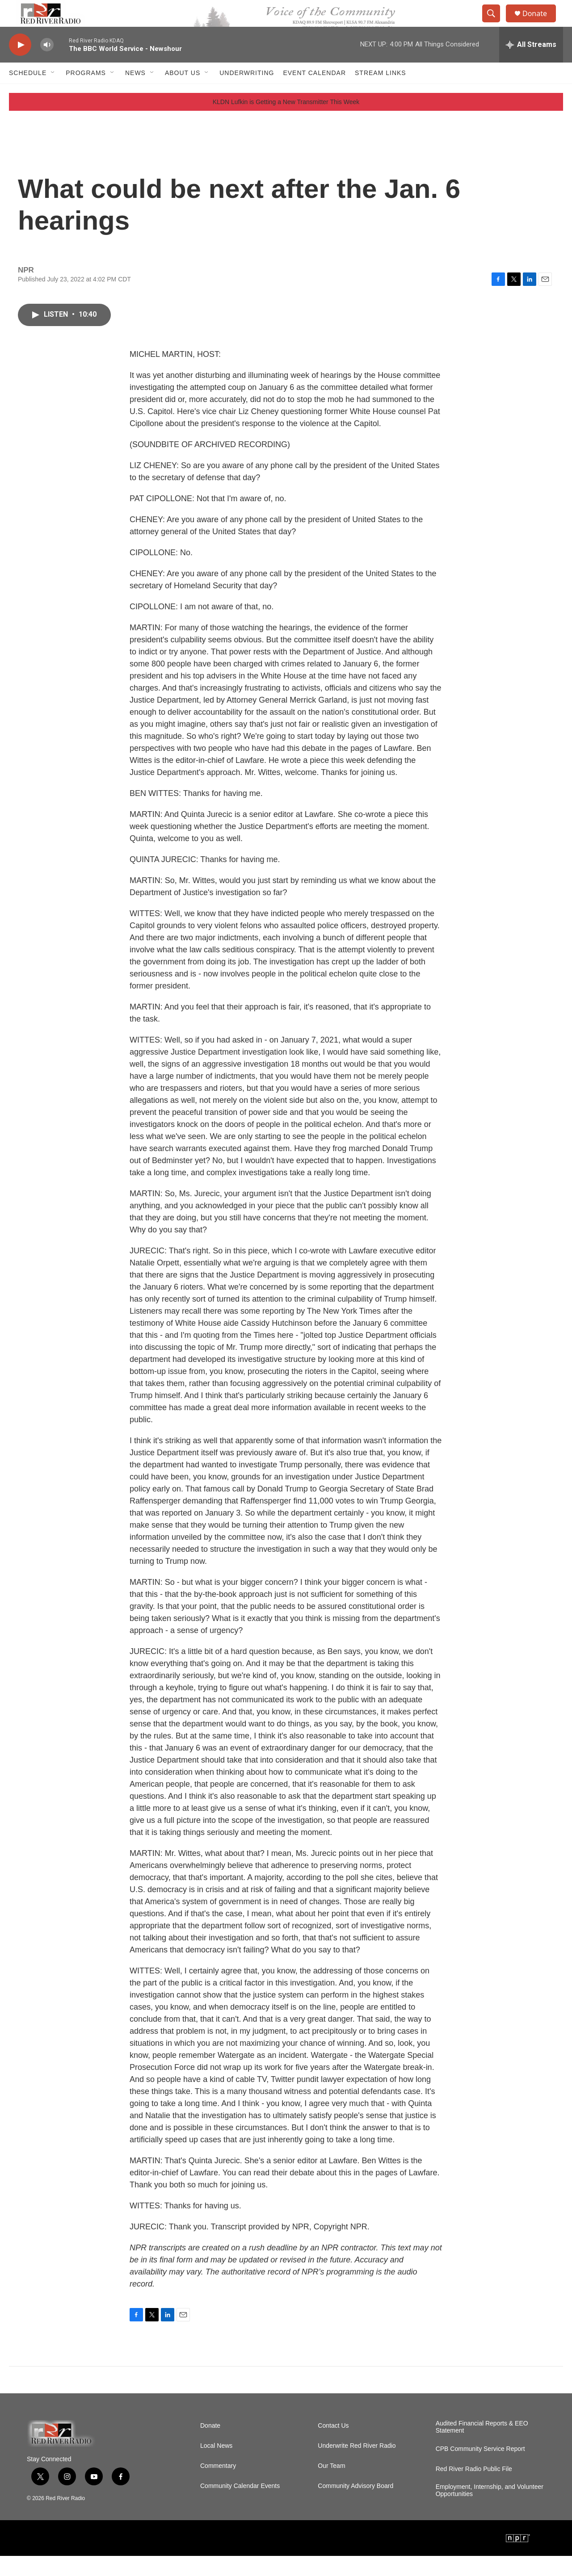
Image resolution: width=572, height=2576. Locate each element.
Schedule (27, 92)
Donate (540, 23)
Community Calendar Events (240, 2506)
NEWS (135, 92)
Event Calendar (314, 92)
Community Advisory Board (355, 2506)
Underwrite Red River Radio (356, 2466)
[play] (20, 65)
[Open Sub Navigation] (53, 92)
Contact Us (333, 2445)
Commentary (218, 2486)
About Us (182, 92)
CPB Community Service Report (480, 2469)
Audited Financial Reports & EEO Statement (482, 2447)
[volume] (47, 65)
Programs (86, 92)
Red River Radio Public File (474, 2489)
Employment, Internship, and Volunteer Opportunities (489, 2510)
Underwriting (246, 92)
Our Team (331, 2486)
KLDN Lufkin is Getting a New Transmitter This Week (286, 122)
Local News (216, 2466)
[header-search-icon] (495, 24)
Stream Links (380, 92)
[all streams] (531, 65)
